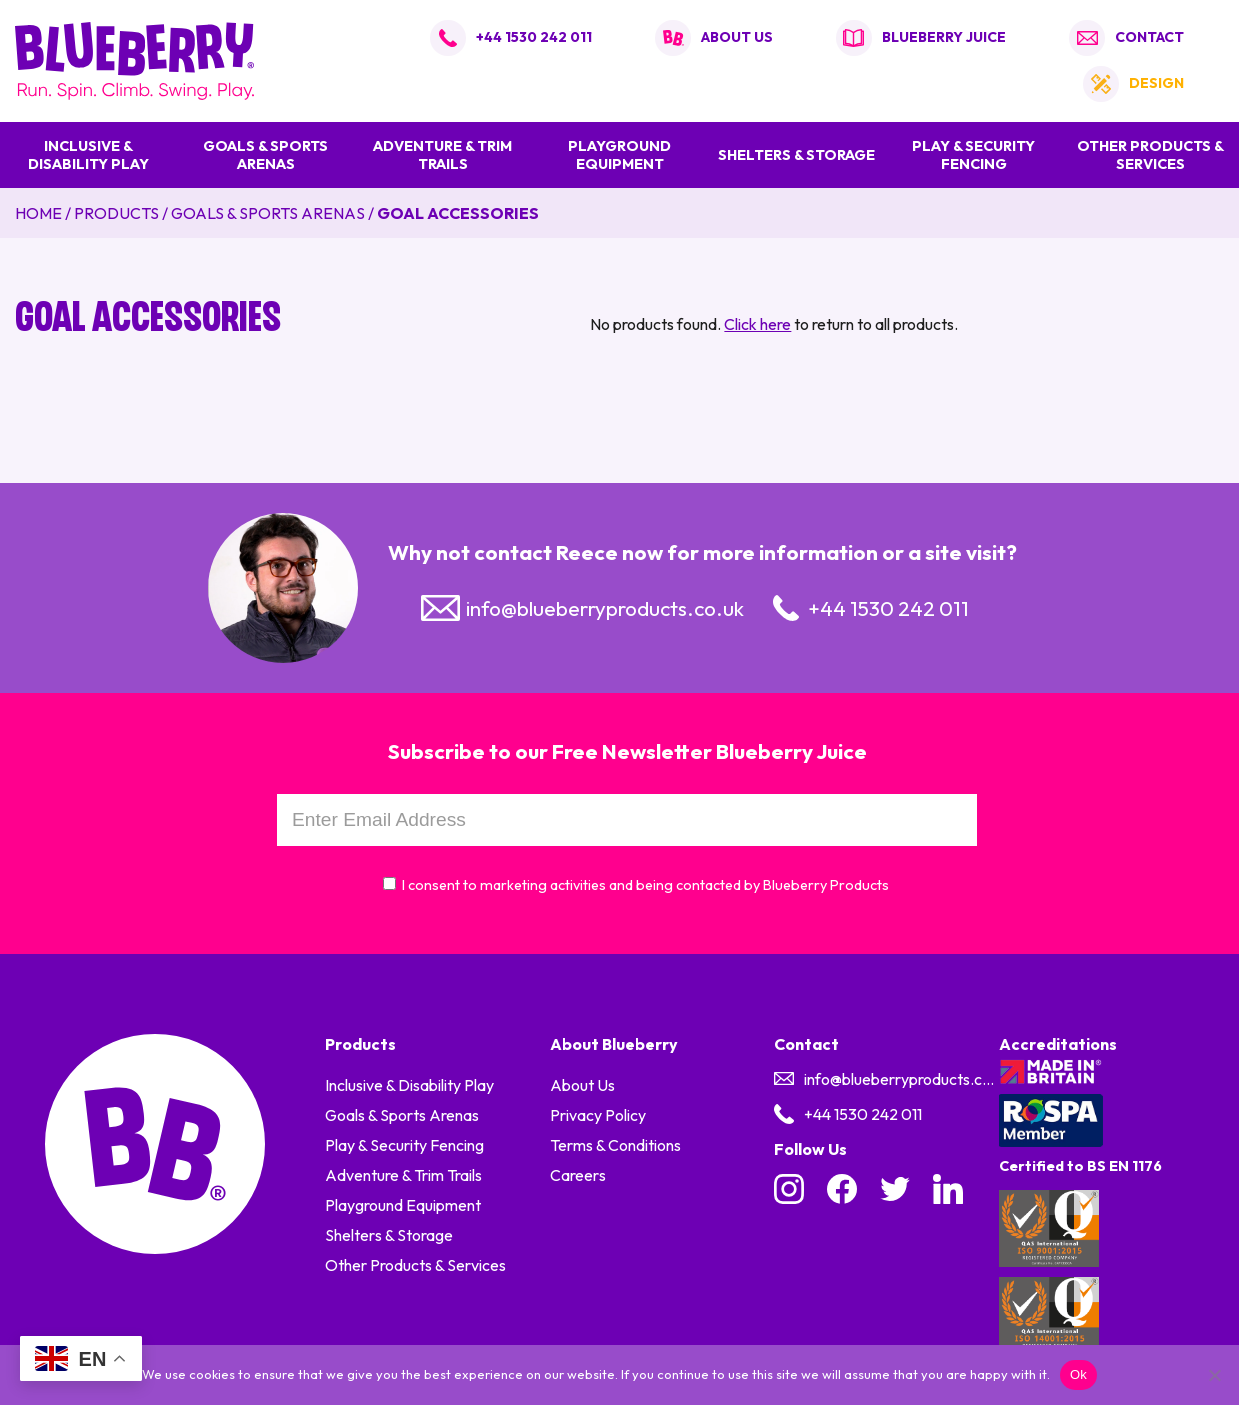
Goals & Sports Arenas (265, 155)
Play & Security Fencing (973, 155)
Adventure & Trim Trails (442, 155)
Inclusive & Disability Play (88, 155)
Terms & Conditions (615, 1145)
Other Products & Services (1150, 155)
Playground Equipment (619, 155)
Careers (578, 1175)
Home (38, 213)
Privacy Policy (598, 1115)
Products (116, 213)
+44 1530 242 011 (534, 37)
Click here (757, 324)
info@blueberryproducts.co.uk (605, 608)
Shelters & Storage (796, 155)
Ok (1078, 1374)
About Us (582, 1085)
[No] (1214, 1375)
